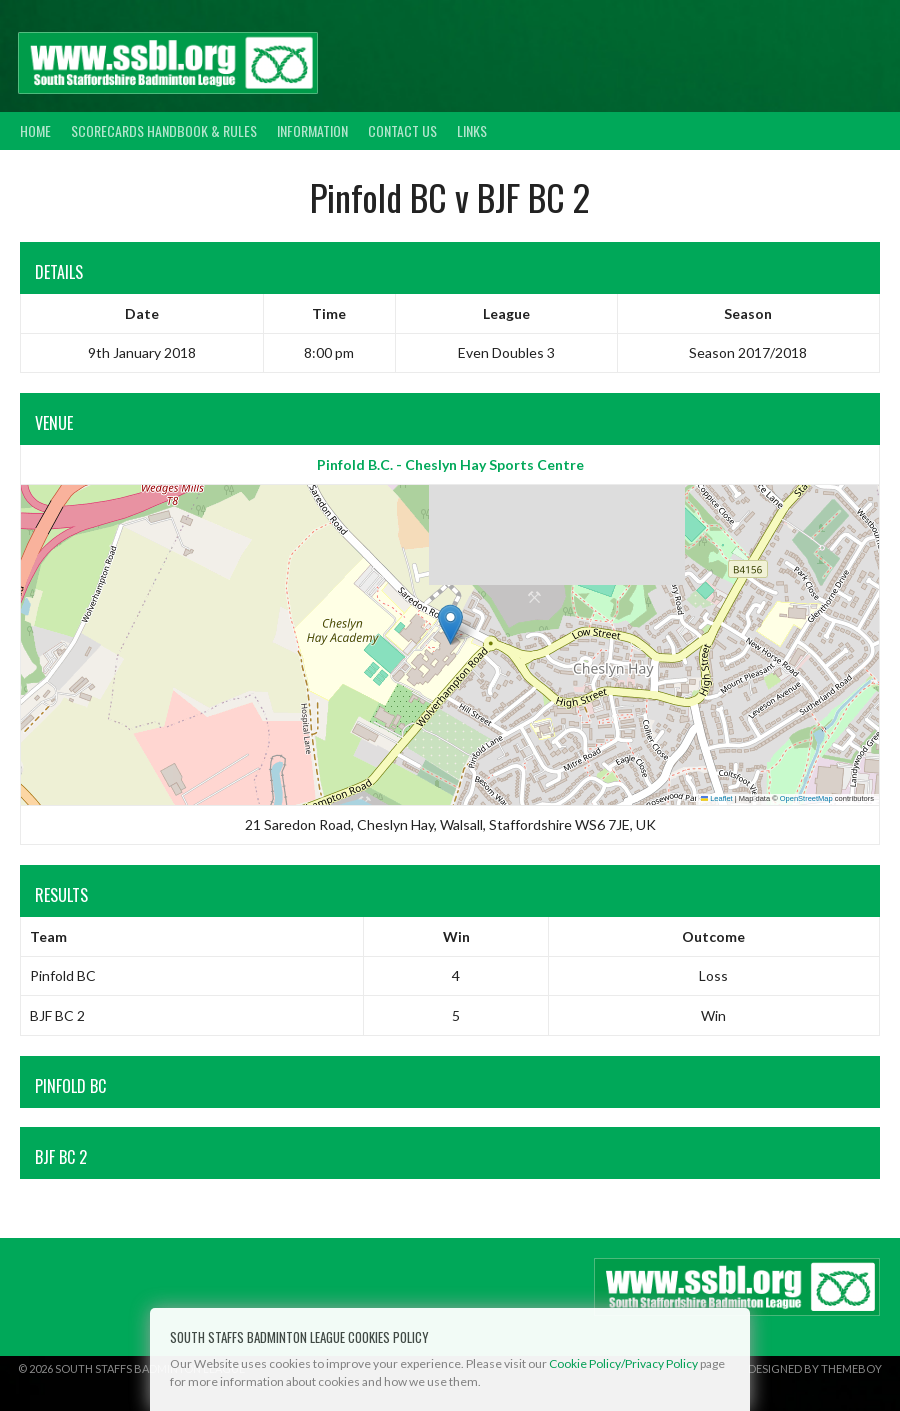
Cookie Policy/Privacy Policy (623, 1363)
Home (35, 130)
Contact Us (402, 130)
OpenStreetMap (806, 798)
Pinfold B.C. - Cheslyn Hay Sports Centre (450, 464)
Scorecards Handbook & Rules (164, 130)
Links (472, 130)
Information (312, 130)
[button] (450, 624)
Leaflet (717, 798)
